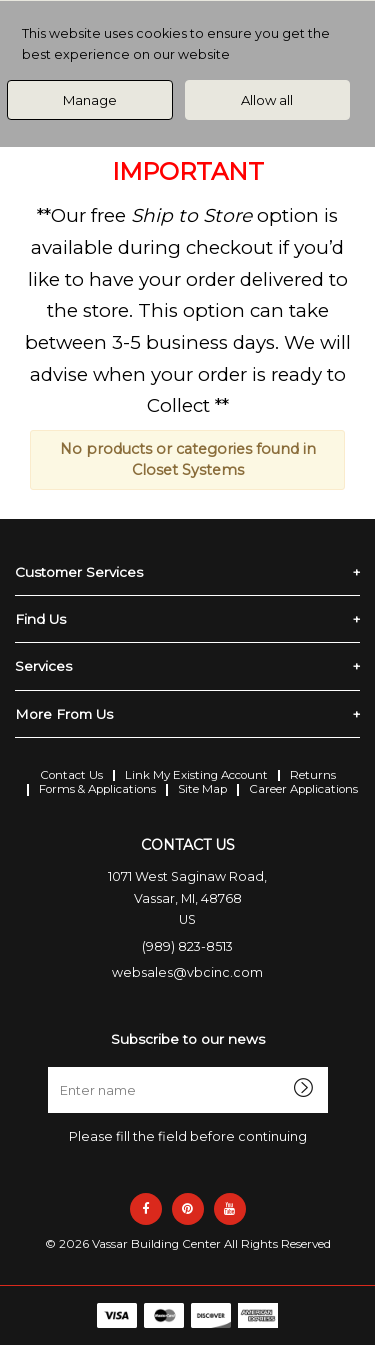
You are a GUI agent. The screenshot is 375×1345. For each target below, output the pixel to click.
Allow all (267, 100)
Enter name (193, 1066)
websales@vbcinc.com (187, 972)
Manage (90, 100)
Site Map (202, 789)
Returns (313, 775)
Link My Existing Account (196, 775)
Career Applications (303, 789)
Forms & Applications (97, 789)
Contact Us (71, 775)
